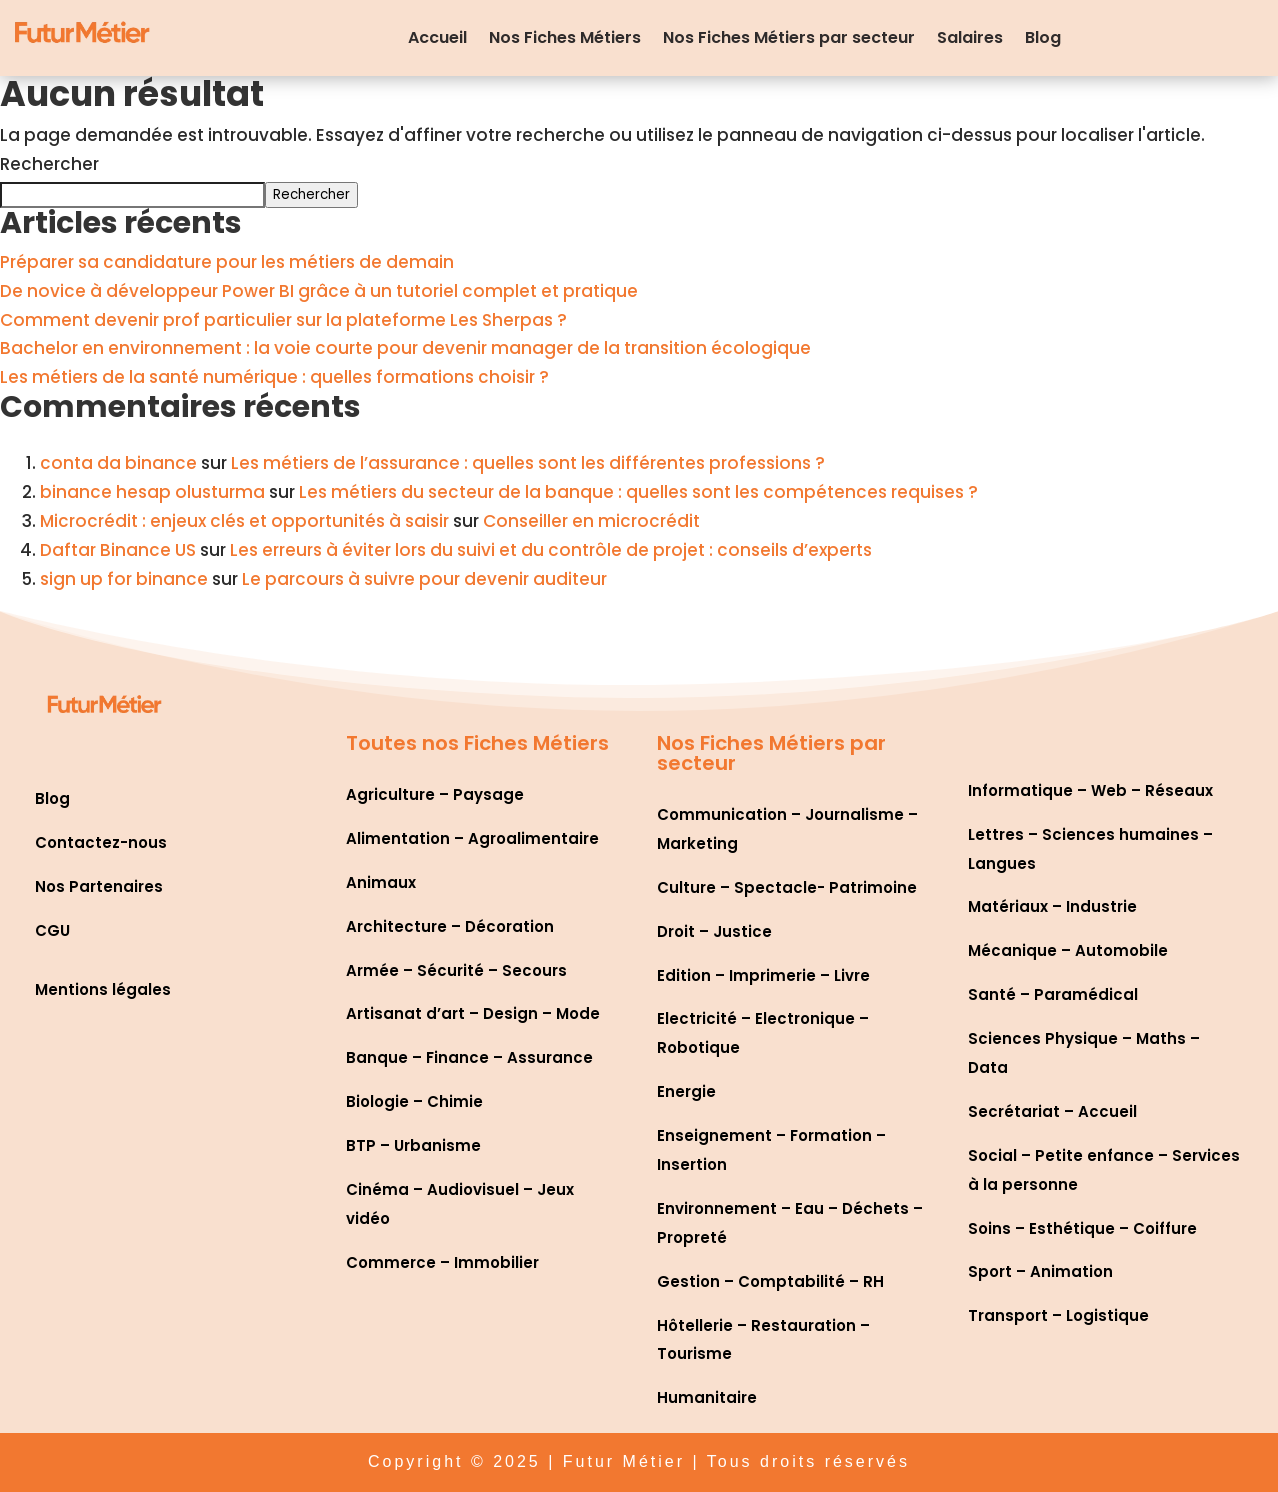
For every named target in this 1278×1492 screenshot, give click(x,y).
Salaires (970, 37)
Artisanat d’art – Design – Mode (473, 1013)
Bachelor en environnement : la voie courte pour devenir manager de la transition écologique (405, 348)
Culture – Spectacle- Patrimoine (787, 887)
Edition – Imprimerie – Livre (763, 975)
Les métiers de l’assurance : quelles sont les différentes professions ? (528, 463)
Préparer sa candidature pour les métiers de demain (227, 262)
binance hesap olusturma (152, 492)
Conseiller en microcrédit (591, 521)
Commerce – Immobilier (442, 1262)
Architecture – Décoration (450, 926)
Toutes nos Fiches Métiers (477, 743)
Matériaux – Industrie (1052, 906)
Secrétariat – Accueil (1052, 1111)
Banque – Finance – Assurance (469, 1057)
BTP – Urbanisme (413, 1145)
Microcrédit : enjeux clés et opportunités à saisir (244, 521)
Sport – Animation (1040, 1271)
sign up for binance (124, 579)
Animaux (381, 882)
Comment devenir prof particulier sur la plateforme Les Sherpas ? (283, 320)
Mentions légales (103, 989)
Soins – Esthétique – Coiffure (1082, 1228)
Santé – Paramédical (1053, 994)
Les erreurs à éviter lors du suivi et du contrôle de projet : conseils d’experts (551, 550)
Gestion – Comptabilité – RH (770, 1281)
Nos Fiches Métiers (565, 37)
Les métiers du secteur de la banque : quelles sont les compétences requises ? (638, 492)
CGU (52, 930)
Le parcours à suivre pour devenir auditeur (424, 579)
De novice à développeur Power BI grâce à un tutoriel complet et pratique (319, 291)
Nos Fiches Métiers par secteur (789, 37)
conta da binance (118, 463)
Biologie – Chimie (414, 1101)
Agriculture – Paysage (435, 794)
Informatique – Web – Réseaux (1090, 790)
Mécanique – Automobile (1068, 950)
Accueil (437, 37)
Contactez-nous (101, 842)
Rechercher (49, 164)
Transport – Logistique (1058, 1315)
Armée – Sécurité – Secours (456, 970)
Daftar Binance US (118, 550)
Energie (686, 1091)
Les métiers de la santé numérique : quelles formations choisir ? (274, 377)
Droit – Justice (714, 931)
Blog (1043, 37)
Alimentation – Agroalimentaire (472, 838)
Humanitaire (707, 1397)
